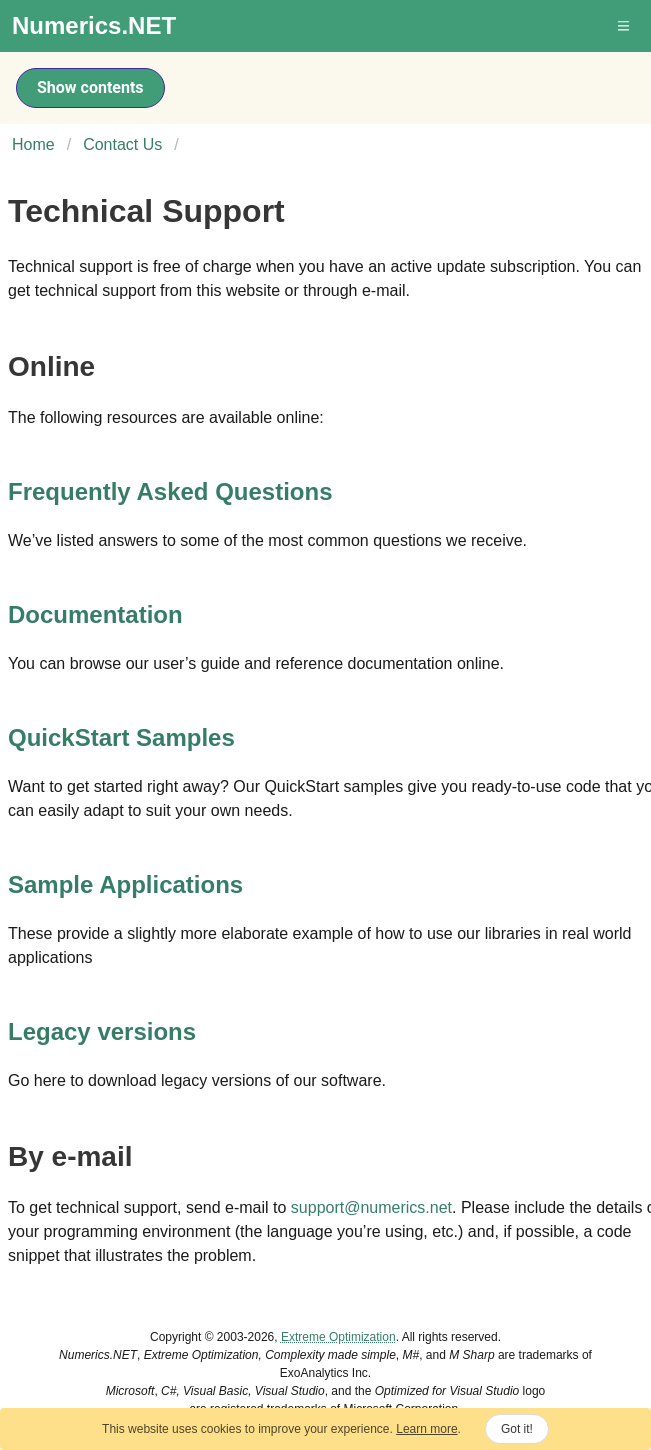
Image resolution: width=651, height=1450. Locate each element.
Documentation (95, 614)
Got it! (517, 1429)
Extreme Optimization (338, 1337)
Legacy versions (102, 1031)
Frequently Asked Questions (170, 491)
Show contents (90, 87)
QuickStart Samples (121, 737)
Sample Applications (125, 884)
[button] (625, 26)
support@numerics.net (371, 1207)
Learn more (426, 1429)
